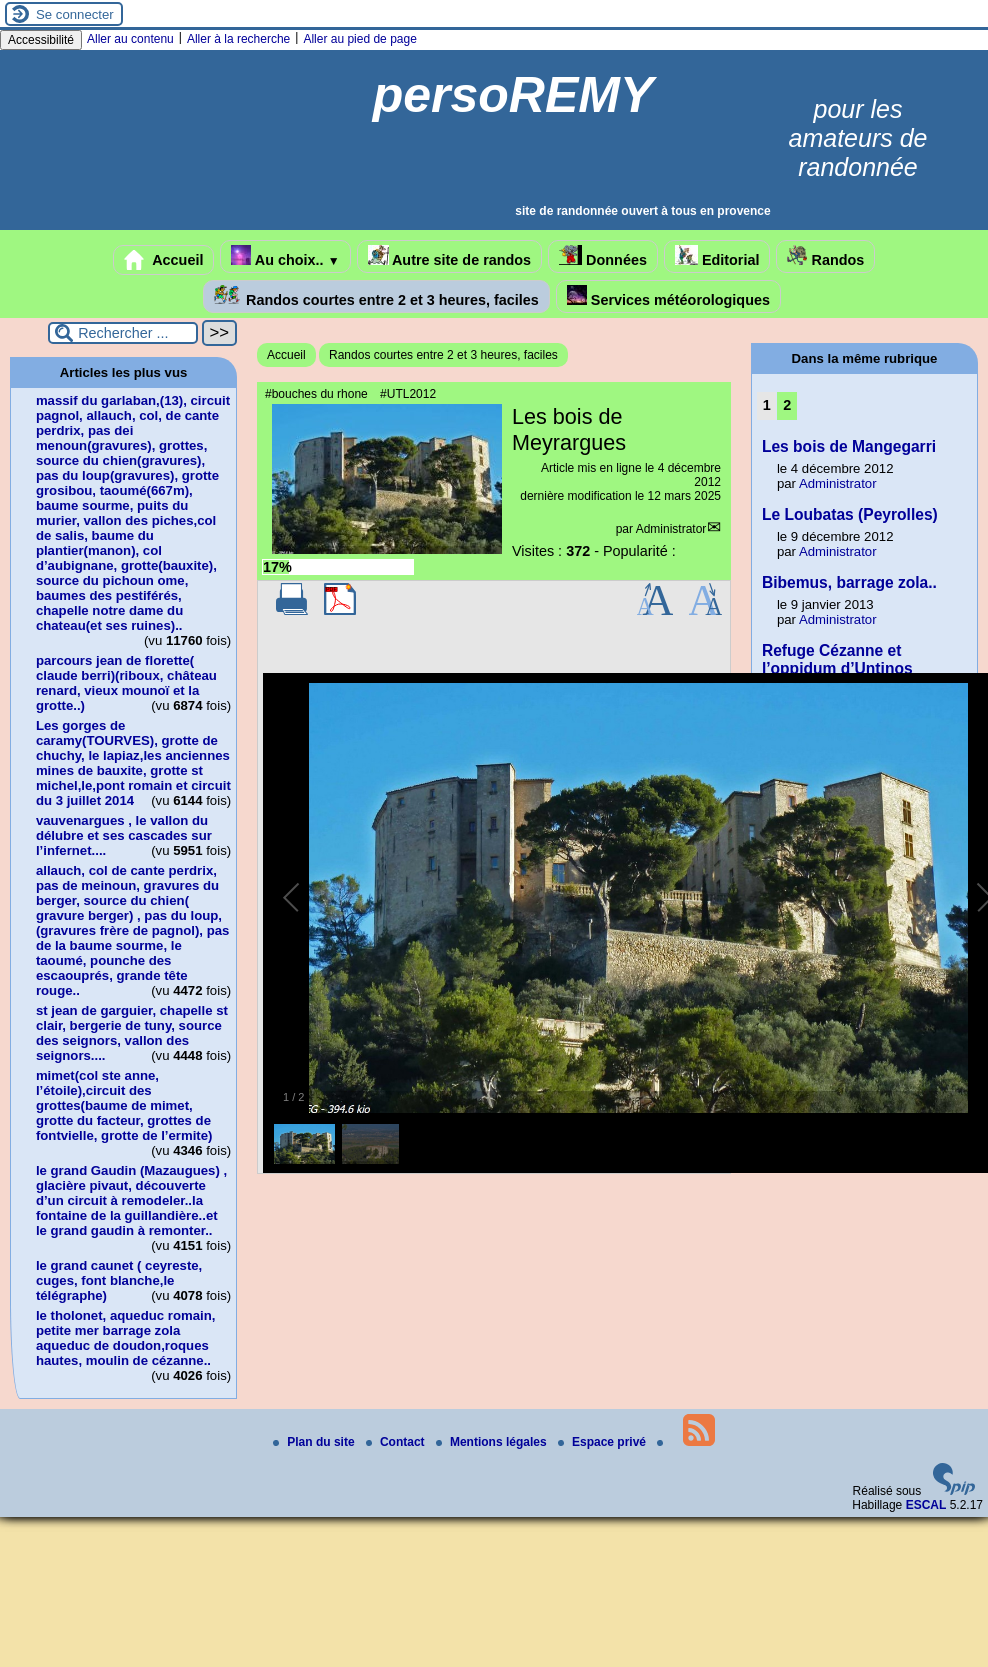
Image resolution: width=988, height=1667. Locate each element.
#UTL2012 (408, 394)
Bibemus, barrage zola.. (849, 582)
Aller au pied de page (359, 39)
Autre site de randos (450, 256)
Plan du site (315, 1442)
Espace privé (603, 1442)
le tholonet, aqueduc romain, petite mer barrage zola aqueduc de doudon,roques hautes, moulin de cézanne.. (126, 1338)
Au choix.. (285, 256)
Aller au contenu (130, 39)
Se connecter (75, 14)
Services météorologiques (668, 296)
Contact (397, 1442)
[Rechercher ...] (123, 333)
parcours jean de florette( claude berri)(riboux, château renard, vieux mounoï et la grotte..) (126, 683)
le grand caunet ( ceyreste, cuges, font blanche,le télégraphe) (119, 1280)
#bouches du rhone (316, 394)
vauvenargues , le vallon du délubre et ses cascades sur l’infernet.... (124, 835)
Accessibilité (41, 40)
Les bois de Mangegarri (849, 446)
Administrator (671, 529)
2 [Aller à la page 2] (787, 405)
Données (603, 256)
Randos (825, 256)
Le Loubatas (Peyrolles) (850, 514)
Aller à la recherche (238, 39)
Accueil (164, 260)
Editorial (717, 256)
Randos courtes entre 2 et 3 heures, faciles (376, 296)
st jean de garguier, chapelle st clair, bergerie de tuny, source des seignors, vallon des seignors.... (132, 1033)
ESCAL (926, 1505)
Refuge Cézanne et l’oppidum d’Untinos (837, 659)
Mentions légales (493, 1442)
